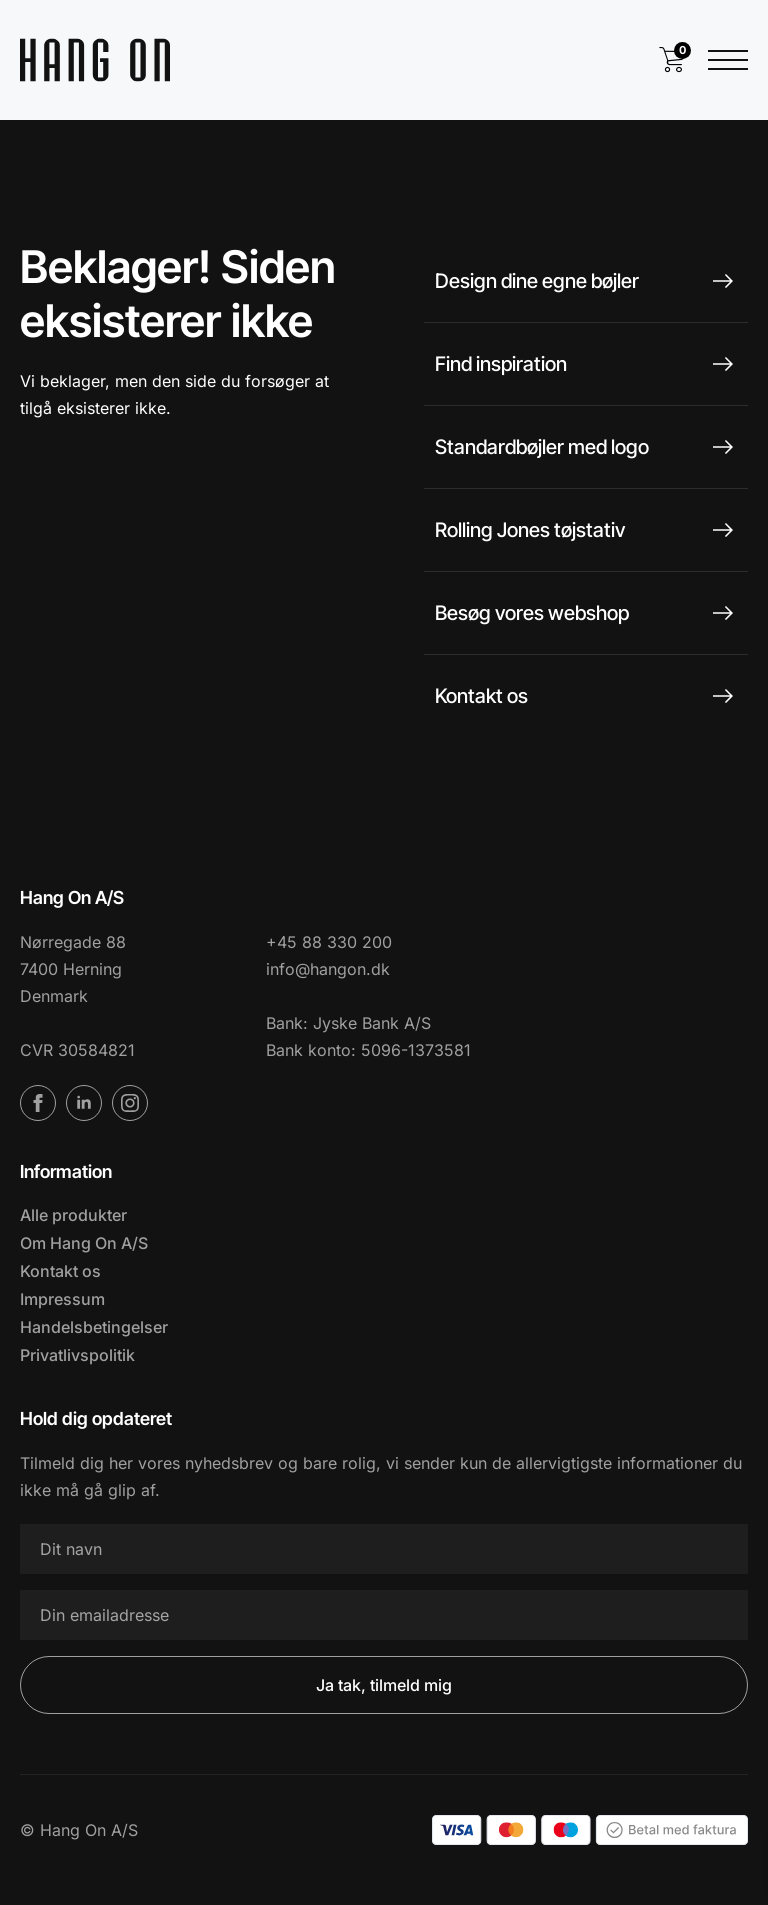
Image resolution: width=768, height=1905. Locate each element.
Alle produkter (73, 1215)
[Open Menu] (728, 60)
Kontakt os (60, 1271)
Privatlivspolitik (77, 1355)
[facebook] (38, 1103)
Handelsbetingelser (94, 1327)
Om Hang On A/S (84, 1243)
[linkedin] (84, 1103)
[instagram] (130, 1103)
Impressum (62, 1299)
